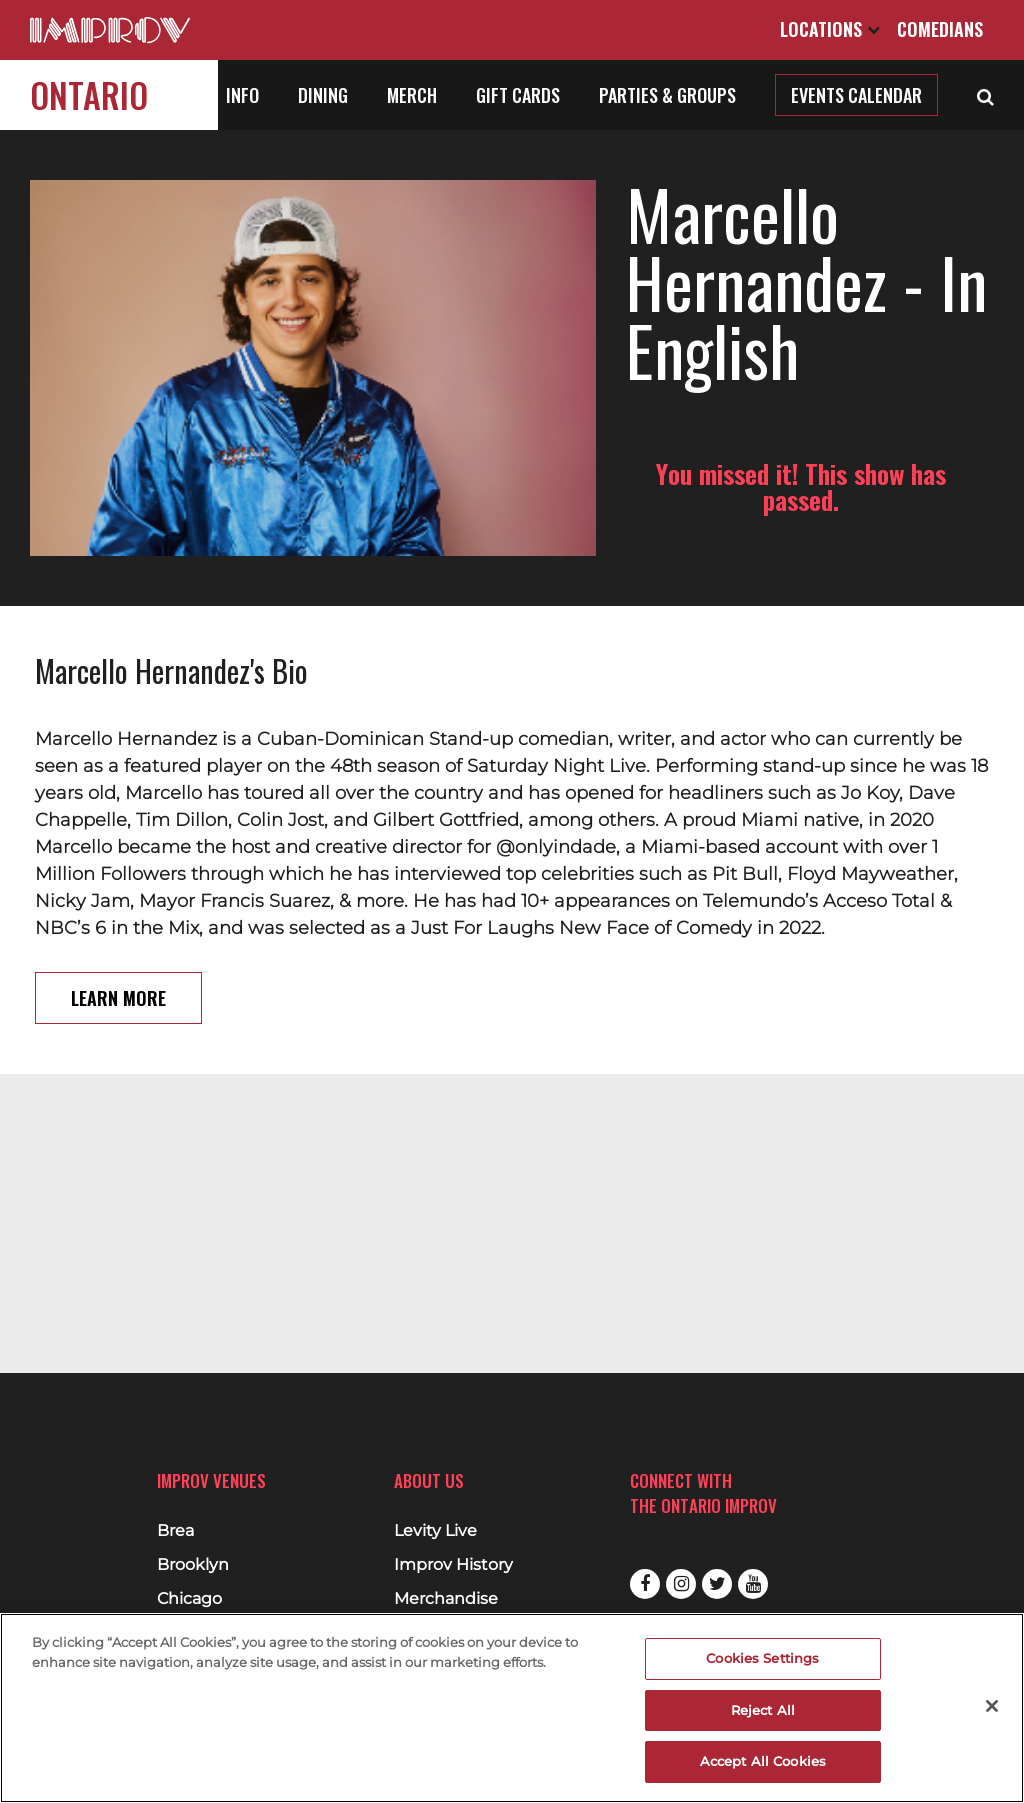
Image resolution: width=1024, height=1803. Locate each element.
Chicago (189, 1599)
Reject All (763, 1710)
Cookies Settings (762, 1658)
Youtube (753, 1584)
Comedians (940, 29)
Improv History (453, 1565)
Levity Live (435, 1531)
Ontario (89, 94)
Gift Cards (518, 95)
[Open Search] (985, 95)
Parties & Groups (667, 95)
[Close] (992, 1706)
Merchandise (446, 1599)
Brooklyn (193, 1565)
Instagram (681, 1584)
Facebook (645, 1584)
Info (242, 95)
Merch (412, 95)
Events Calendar (856, 95)
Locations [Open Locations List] (830, 29)
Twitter (717, 1584)
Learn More (118, 968)
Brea (175, 1531)
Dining (323, 95)
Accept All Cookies (763, 1761)
